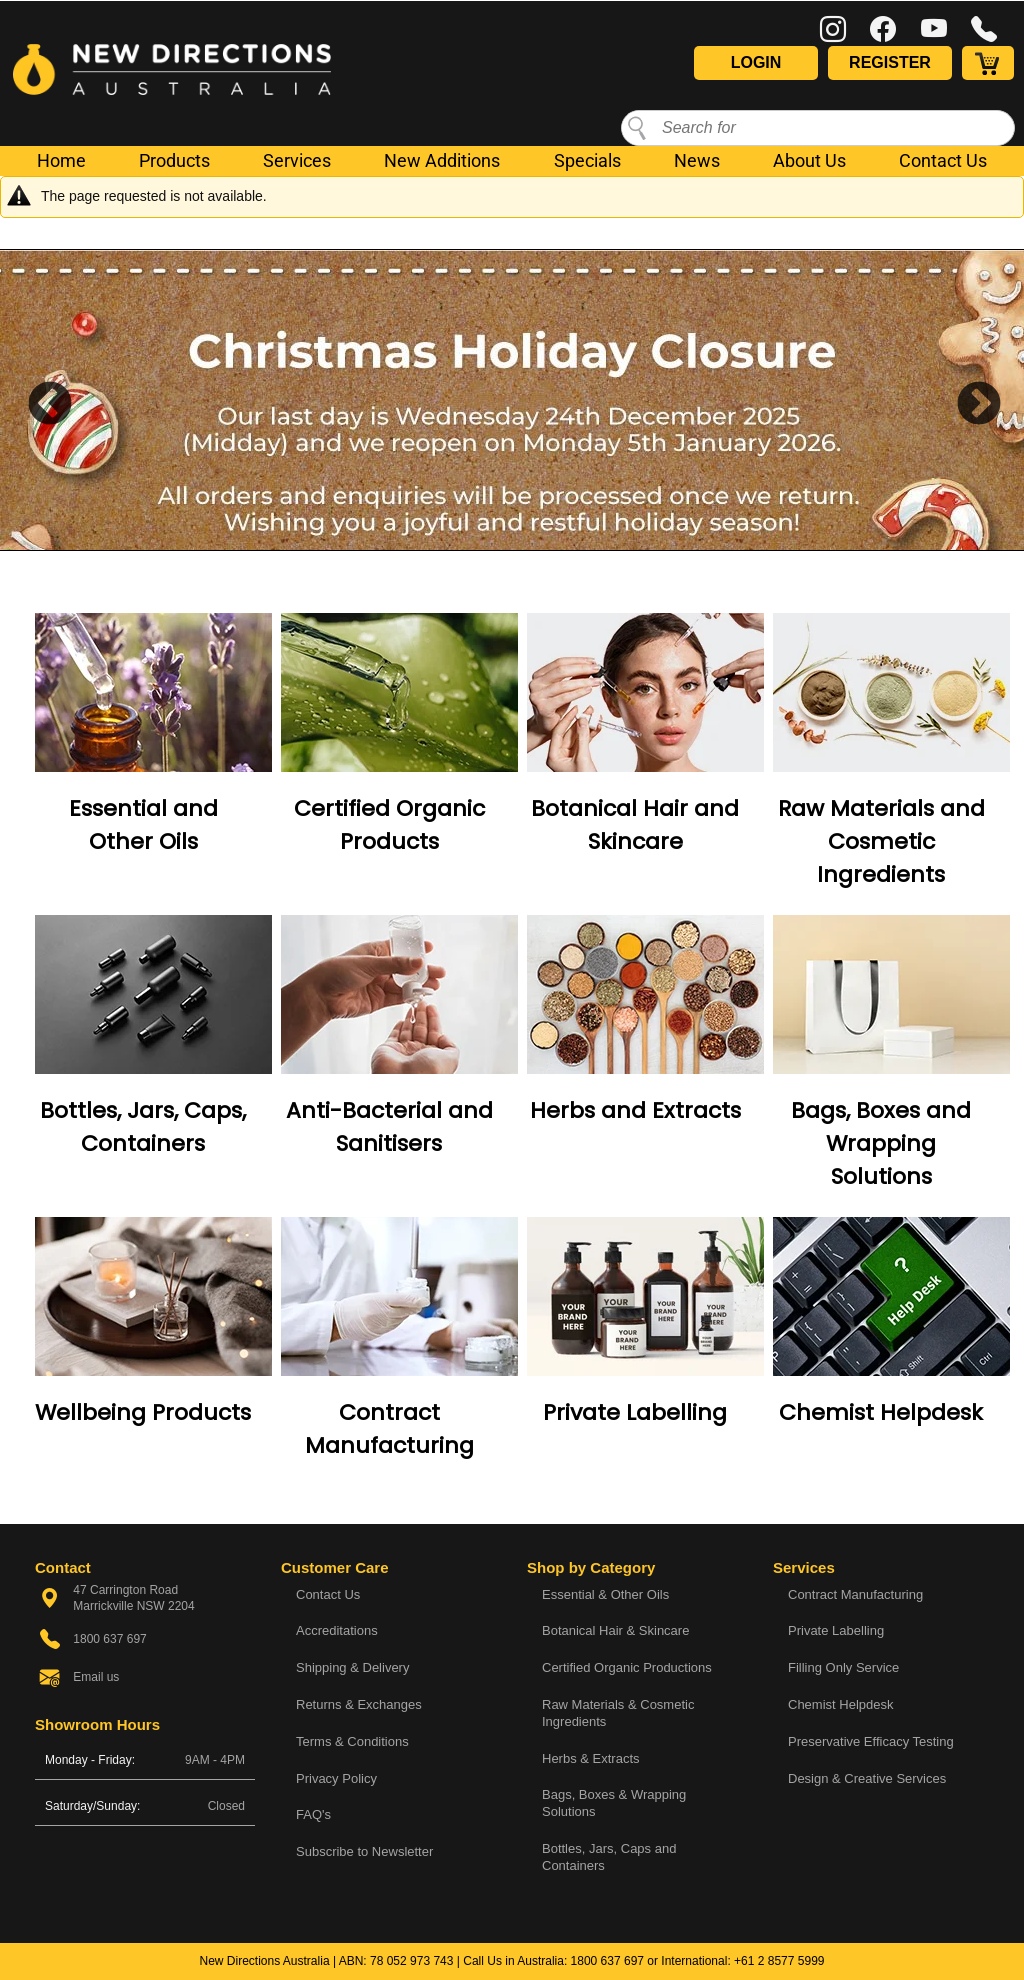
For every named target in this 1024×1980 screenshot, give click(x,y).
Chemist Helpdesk (881, 1412)
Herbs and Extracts (635, 1110)
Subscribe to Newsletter (364, 1851)
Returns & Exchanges (359, 1704)
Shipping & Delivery (352, 1667)
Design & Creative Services (867, 1778)
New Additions (442, 160)
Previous (35, 400)
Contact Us (943, 160)
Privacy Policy (336, 1778)
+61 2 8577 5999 (779, 1961)
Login (756, 62)
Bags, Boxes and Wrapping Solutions (881, 1143)
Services (297, 160)
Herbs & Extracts (591, 1758)
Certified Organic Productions (627, 1667)
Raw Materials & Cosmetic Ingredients (618, 1713)
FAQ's (313, 1814)
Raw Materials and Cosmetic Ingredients (881, 841)
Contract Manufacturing (855, 1594)
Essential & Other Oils (605, 1594)
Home (61, 160)
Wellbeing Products (143, 1412)
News (697, 160)
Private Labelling (635, 1412)
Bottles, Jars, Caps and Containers (609, 1857)
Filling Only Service (843, 1667)
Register (890, 62)
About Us (809, 160)
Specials (587, 160)
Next (964, 400)
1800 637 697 (607, 1961)
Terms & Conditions (352, 1741)
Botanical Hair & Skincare (615, 1630)
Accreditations (337, 1630)
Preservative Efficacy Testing (871, 1741)
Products (174, 160)
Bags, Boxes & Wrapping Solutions (614, 1803)
